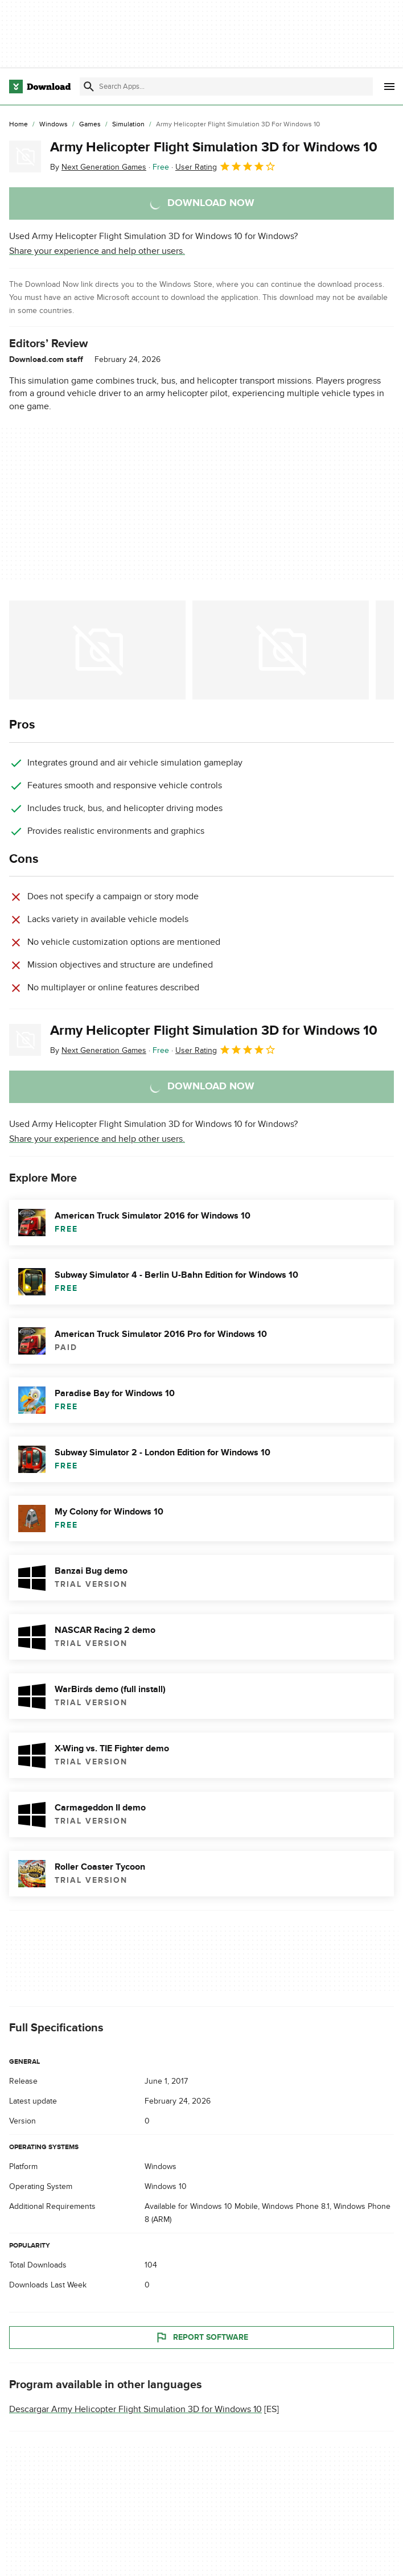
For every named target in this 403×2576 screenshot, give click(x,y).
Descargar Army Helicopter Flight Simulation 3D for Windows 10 (135, 2409)
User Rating (225, 166)
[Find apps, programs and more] (226, 86)
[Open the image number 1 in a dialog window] (280, 649)
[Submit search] (89, 86)
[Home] (18, 124)
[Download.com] (40, 86)
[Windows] (53, 124)
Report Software (201, 2337)
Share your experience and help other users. (97, 251)
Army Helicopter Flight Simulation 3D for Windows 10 (213, 147)
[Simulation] (128, 124)
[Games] (90, 124)
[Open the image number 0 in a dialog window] (97, 649)
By (98, 167)
